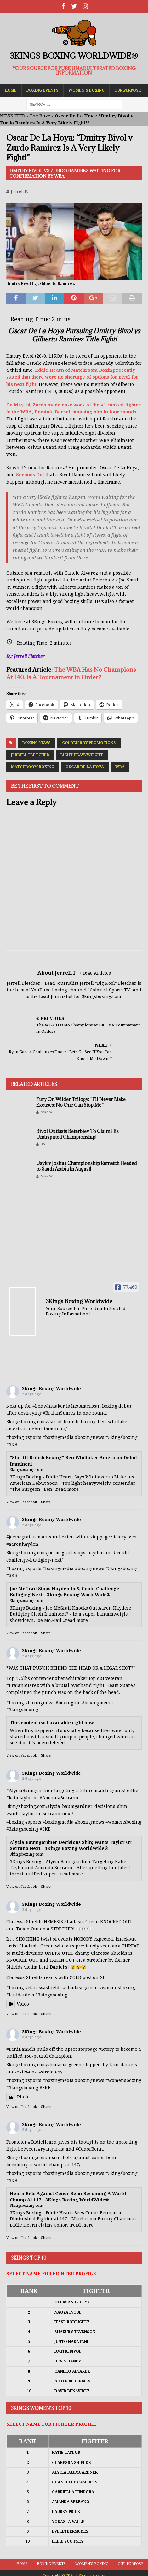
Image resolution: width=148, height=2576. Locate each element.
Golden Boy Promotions (89, 743)
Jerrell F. (19, 191)
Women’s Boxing (86, 90)
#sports (33, 1437)
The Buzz (40, 115)
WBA (120, 767)
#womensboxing (123, 1822)
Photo (18, 2096)
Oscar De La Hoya (84, 767)
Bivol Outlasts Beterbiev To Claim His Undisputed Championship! (77, 1134)
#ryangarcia (51, 2149)
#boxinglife (68, 1702)
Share (46, 1502)
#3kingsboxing (121, 1437)
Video (17, 2004)
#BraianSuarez (59, 1413)
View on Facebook (21, 1502)
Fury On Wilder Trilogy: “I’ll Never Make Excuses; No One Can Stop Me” (81, 1102)
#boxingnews (89, 1437)
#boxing (15, 1437)
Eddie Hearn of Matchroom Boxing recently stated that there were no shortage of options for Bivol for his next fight (72, 377)
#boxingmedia (58, 1437)
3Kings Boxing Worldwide (51, 1388)
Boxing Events (42, 90)
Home (11, 90)
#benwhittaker (48, 1406)
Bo (42, 1144)
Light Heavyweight (81, 755)
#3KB (11, 1444)
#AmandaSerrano (59, 1797)
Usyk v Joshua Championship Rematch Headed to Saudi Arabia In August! (86, 1166)
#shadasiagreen (80, 1987)
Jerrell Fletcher (30, 755)
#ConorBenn (89, 2149)
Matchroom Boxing (32, 767)
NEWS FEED (12, 115)
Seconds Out (30, 474)
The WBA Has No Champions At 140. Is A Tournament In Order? (71, 673)
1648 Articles (97, 973)
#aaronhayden (22, 1544)
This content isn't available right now (52, 1722)
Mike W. (47, 1112)
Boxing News (36, 743)
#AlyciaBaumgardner (29, 1790)
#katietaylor (19, 1797)
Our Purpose (127, 90)
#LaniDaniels (20, 2049)
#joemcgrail (19, 1536)
